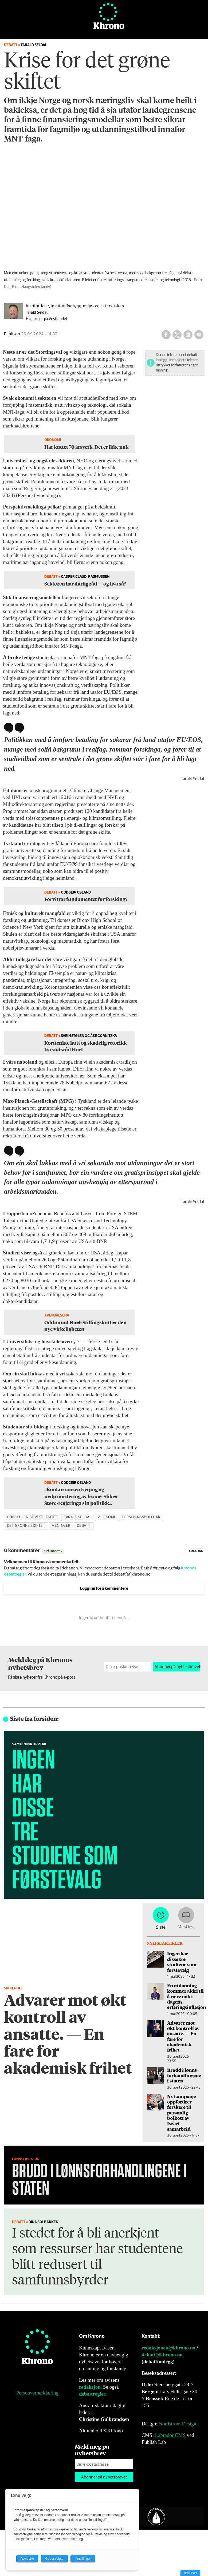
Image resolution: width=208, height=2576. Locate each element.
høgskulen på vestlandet (32, 1517)
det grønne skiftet (26, 1526)
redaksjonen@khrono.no (168, 2348)
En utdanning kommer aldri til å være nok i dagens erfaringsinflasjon (186, 1996)
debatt (84, 1526)
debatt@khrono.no (162, 2354)
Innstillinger (190, 2572)
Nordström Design (177, 2423)
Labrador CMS (170, 2435)
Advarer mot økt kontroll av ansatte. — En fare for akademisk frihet (183, 2036)
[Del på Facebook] (166, 334)
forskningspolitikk (141, 1517)
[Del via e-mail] (198, 334)
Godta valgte (54, 2559)
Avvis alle (27, 2559)
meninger (61, 1526)
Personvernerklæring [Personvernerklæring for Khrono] (37, 2393)
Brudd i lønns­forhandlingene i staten (184, 2075)
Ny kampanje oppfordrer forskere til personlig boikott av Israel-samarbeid (181, 2112)
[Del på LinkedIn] (188, 334)
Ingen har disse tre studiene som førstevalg (182, 1961)
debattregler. (93, 2394)
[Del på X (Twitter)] (177, 334)
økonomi (106, 1517)
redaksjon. (90, 2387)
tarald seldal (77, 1517)
